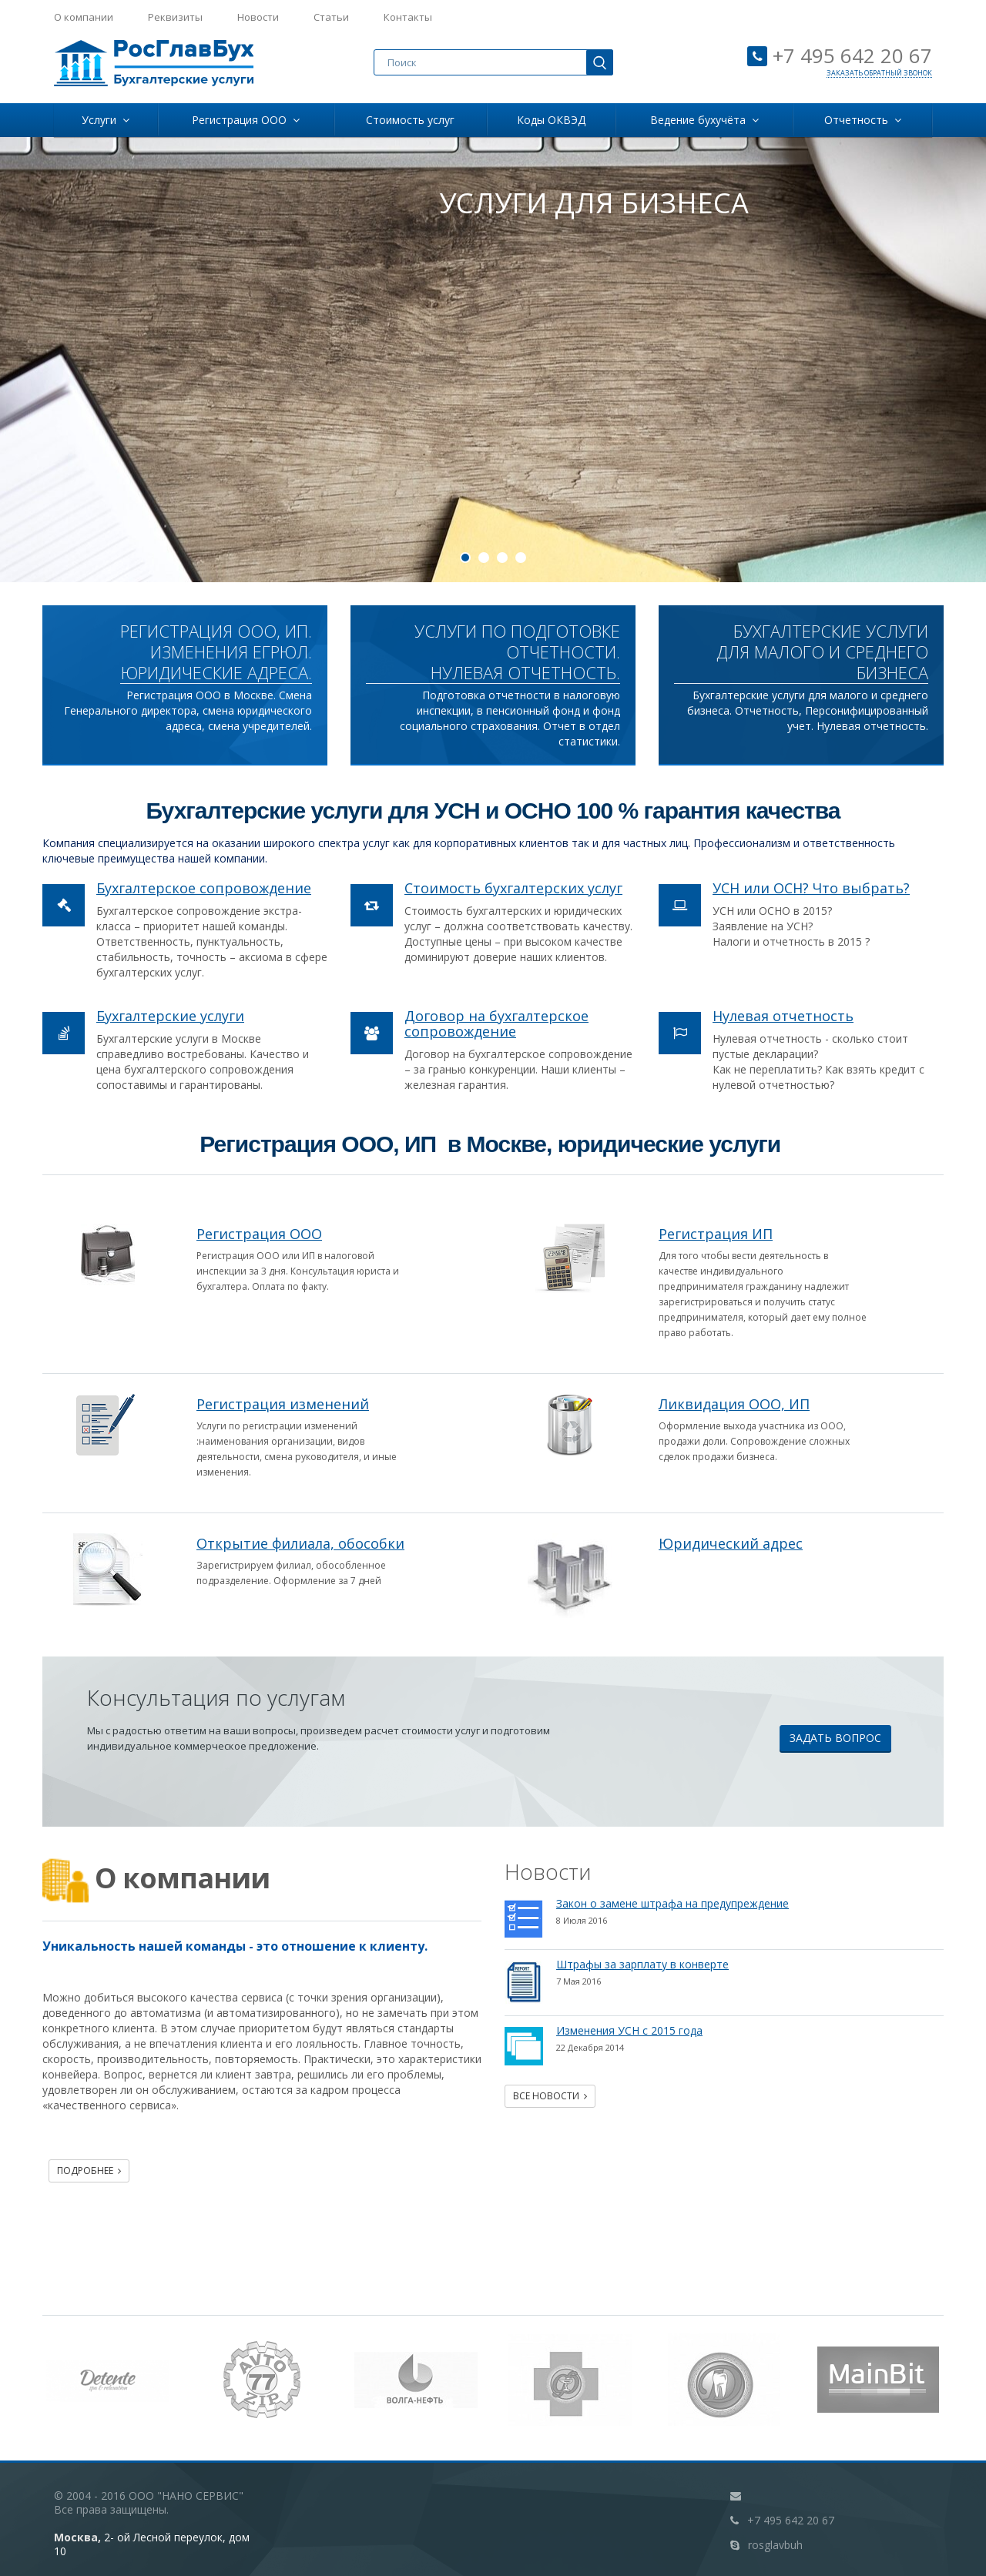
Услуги (105, 119)
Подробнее (89, 2170)
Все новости (550, 2095)
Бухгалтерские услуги (170, 1016)
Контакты (408, 17)
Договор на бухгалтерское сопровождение (496, 1023)
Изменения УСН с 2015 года (629, 2030)
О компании (83, 17)
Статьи (331, 17)
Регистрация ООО (246, 119)
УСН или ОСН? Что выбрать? (811, 888)
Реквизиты (175, 17)
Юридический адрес (731, 1543)
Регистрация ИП (716, 1233)
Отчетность (862, 119)
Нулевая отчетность (783, 1016)
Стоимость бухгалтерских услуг (513, 888)
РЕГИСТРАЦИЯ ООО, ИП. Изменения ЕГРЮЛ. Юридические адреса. (216, 652)
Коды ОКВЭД (551, 119)
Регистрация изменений (282, 1404)
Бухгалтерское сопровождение (203, 888)
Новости (258, 17)
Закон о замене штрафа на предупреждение (672, 1903)
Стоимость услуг (410, 119)
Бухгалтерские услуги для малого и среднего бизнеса (822, 652)
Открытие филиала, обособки (300, 1543)
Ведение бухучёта (704, 119)
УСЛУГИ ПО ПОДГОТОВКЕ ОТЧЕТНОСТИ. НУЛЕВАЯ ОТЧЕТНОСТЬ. (517, 652)
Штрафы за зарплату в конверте (642, 1964)
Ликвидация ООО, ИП (734, 1404)
